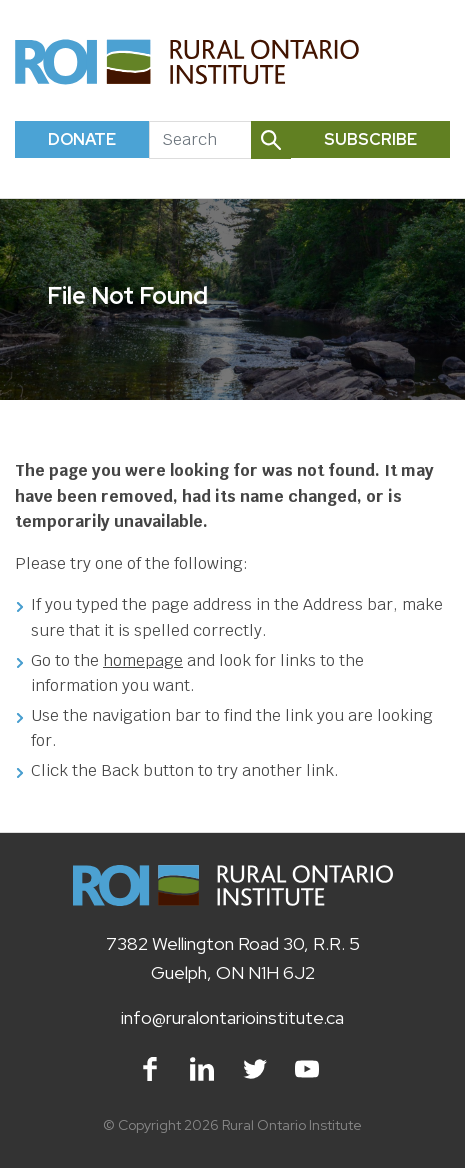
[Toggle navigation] (427, 61)
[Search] (200, 140)
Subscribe (370, 139)
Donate (82, 139)
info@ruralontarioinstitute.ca (232, 1017)
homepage (143, 660)
